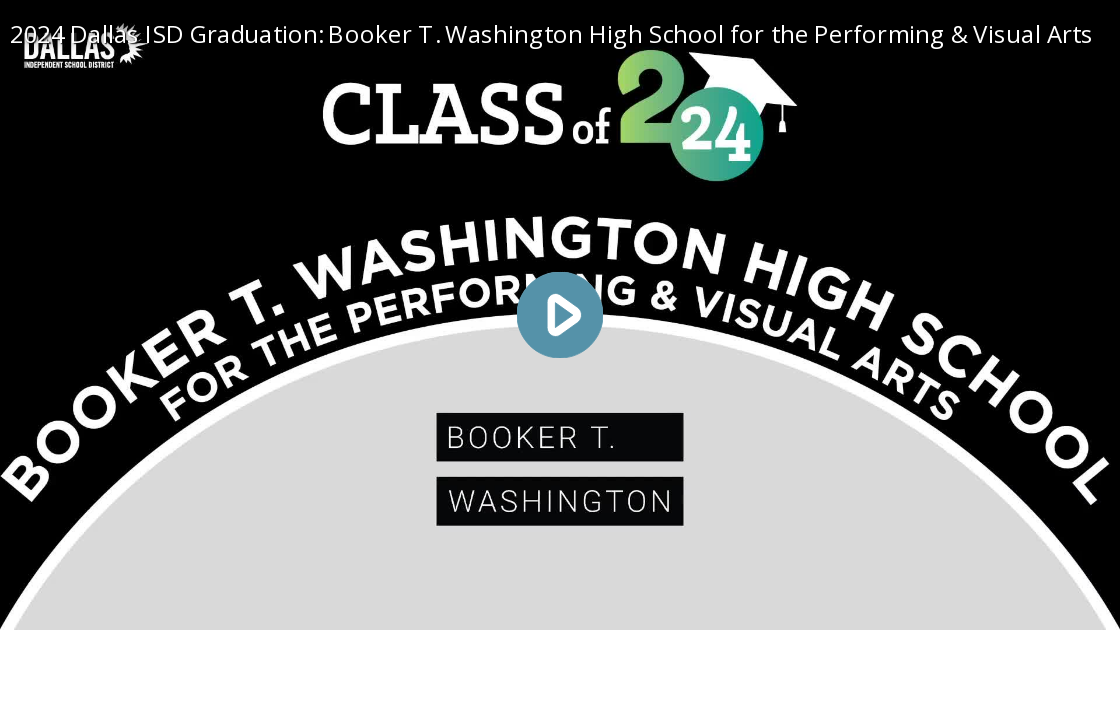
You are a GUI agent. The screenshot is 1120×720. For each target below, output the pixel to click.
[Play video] (560, 315)
